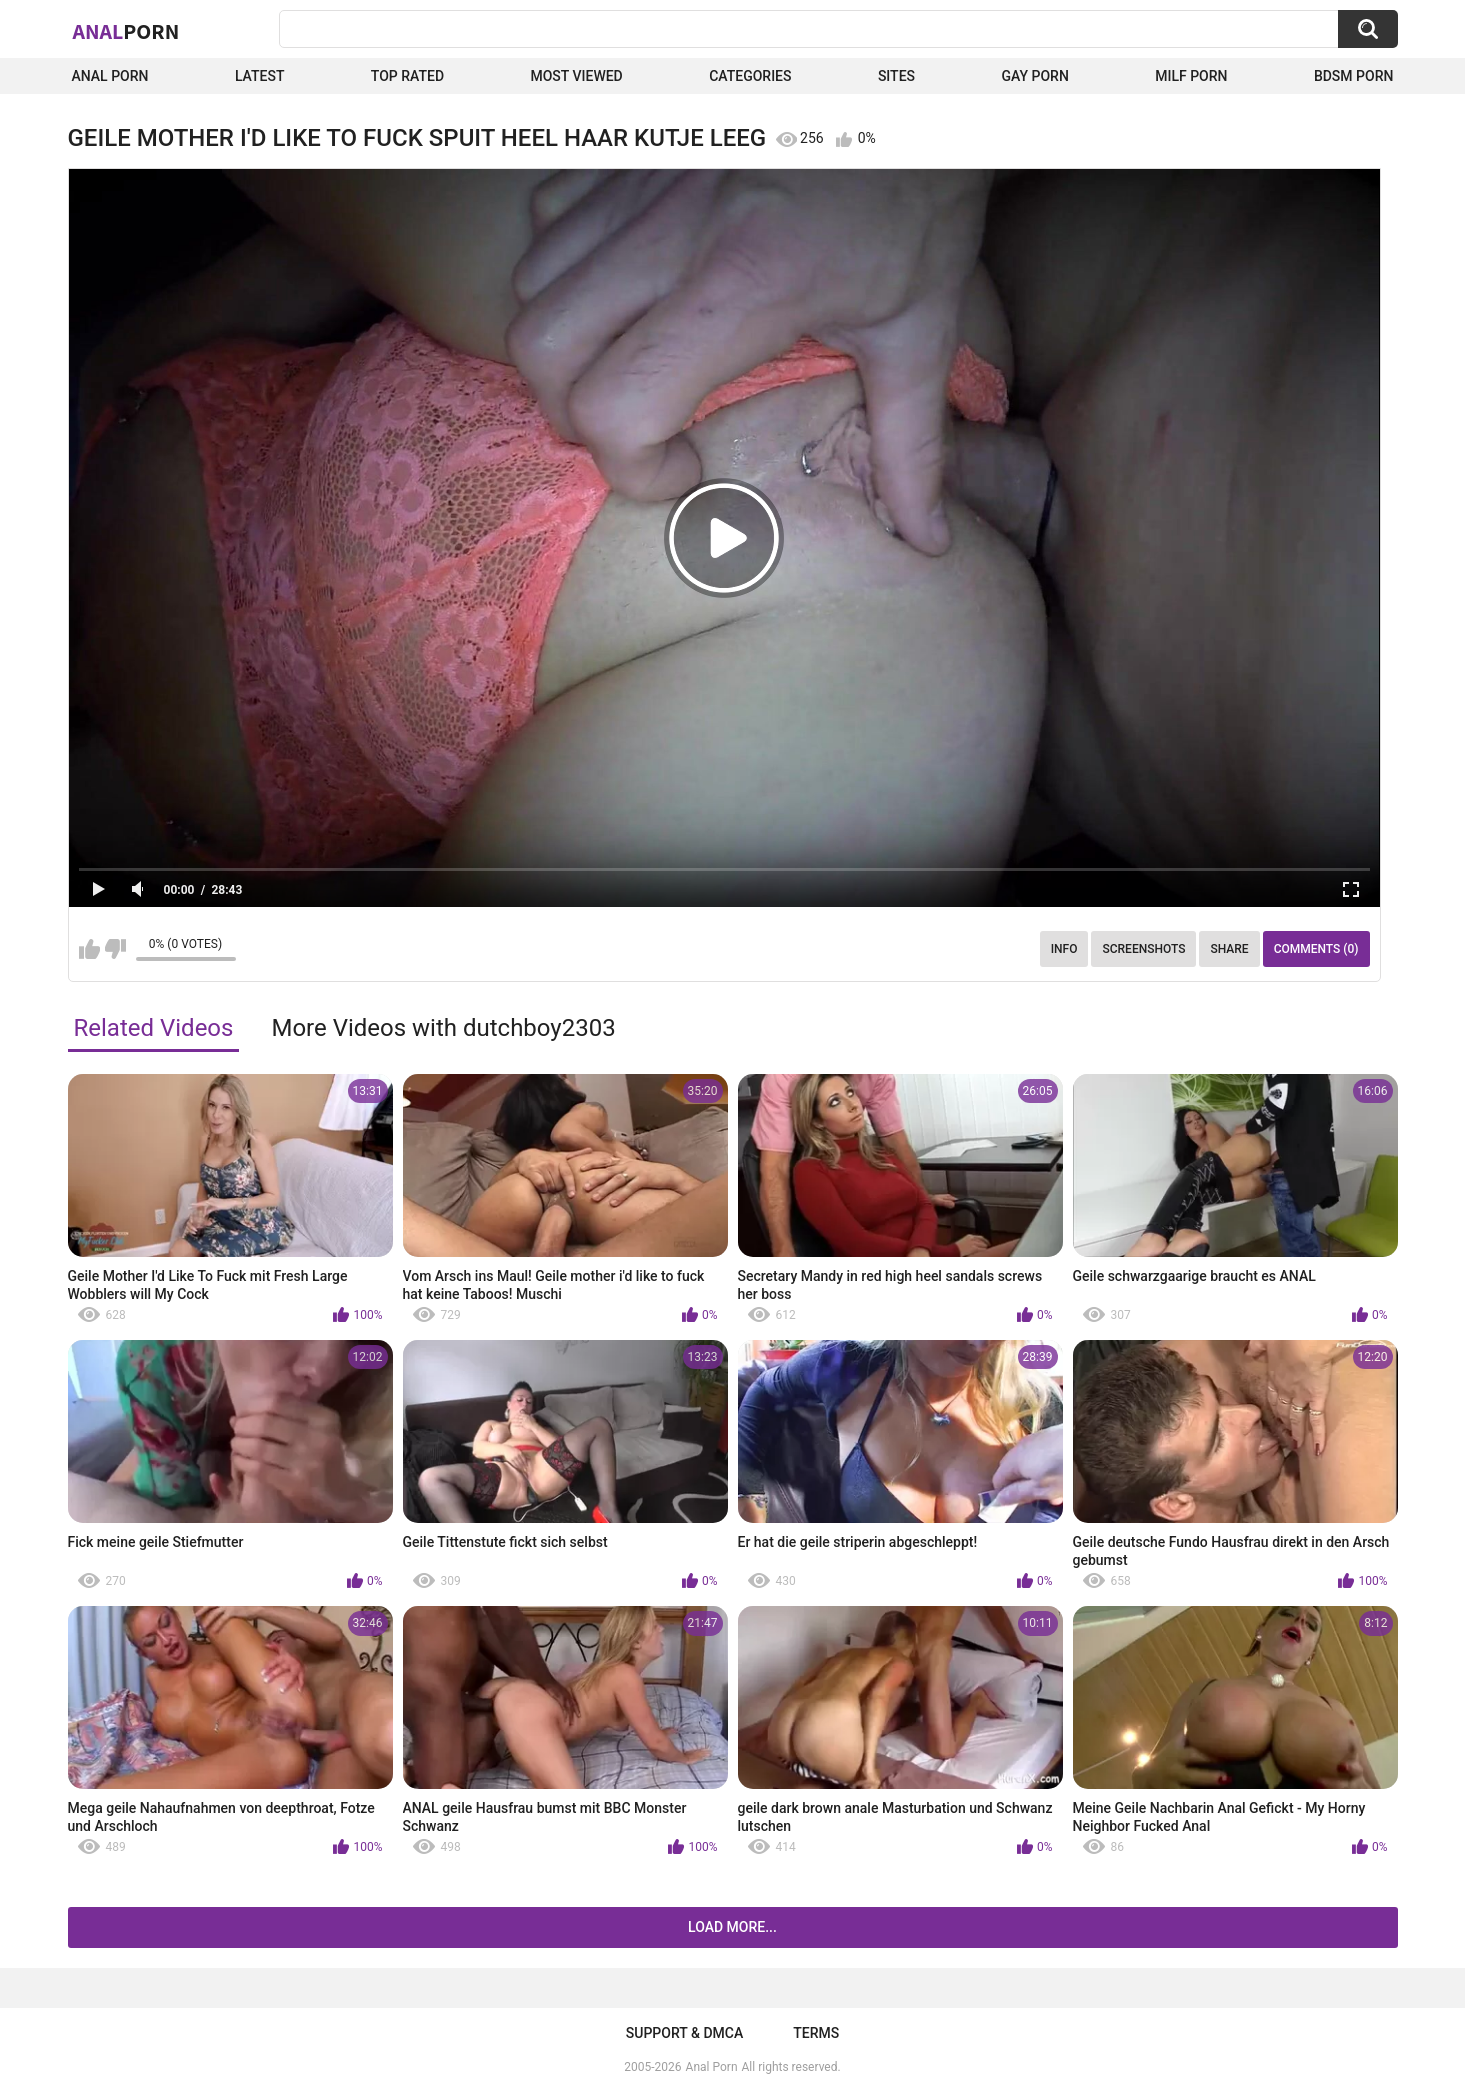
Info (1064, 949)
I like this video (89, 949)
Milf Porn (1191, 76)
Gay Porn (1034, 76)
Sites (896, 76)
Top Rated (407, 76)
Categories (750, 76)
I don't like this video (115, 949)
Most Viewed (576, 76)
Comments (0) (1316, 949)
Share (1229, 949)
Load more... (732, 1927)
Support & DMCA (684, 2033)
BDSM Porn (1354, 76)
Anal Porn (110, 76)
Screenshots (1143, 949)
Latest (260, 76)
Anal (126, 31)
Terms (816, 2033)
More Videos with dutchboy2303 (443, 1028)
